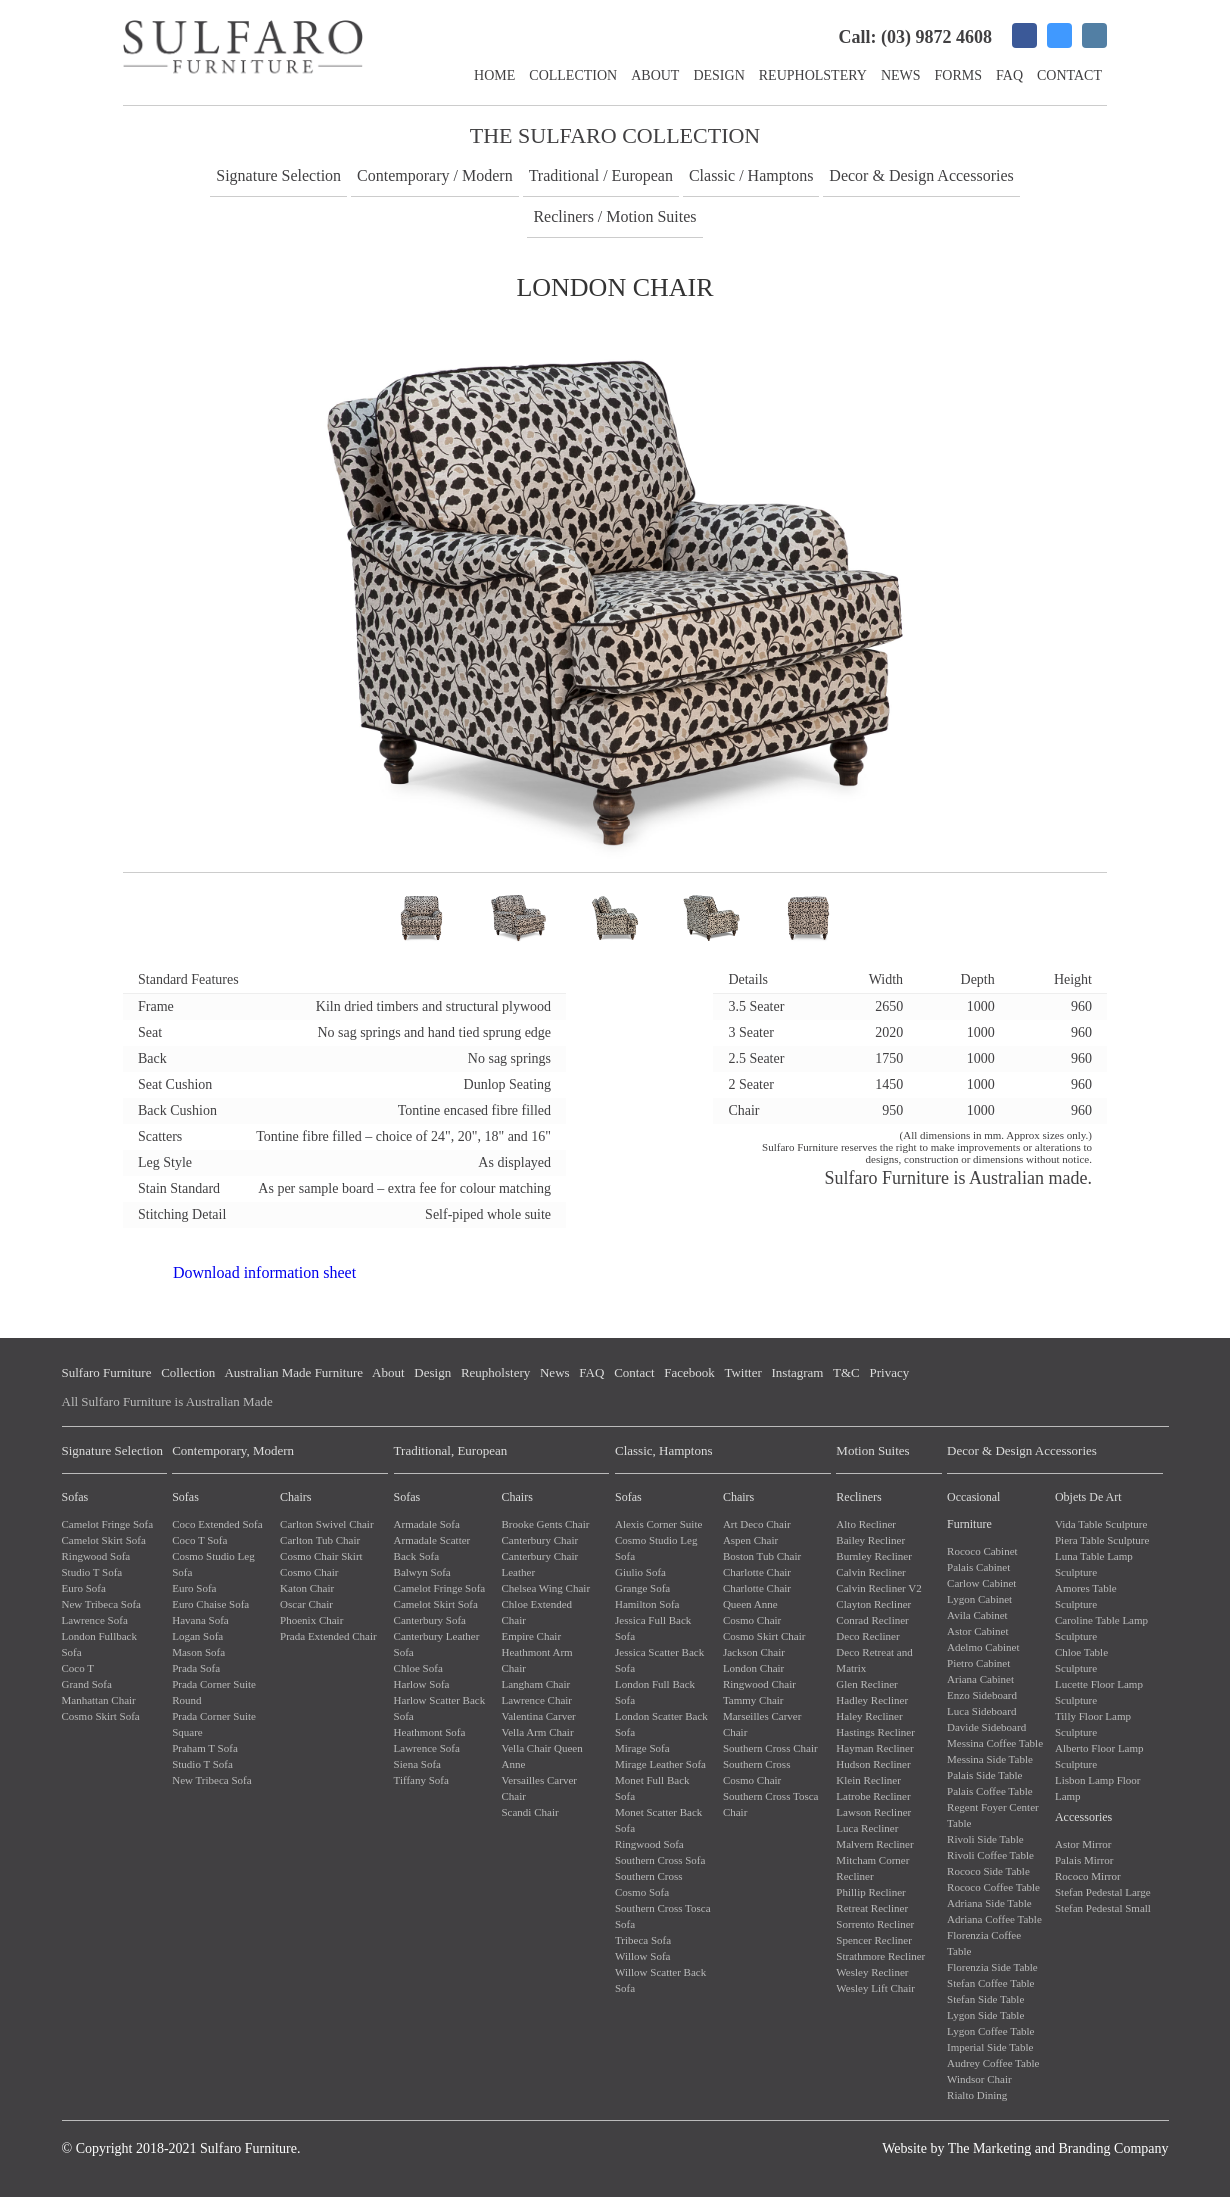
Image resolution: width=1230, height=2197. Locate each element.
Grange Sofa (642, 1588)
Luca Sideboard (981, 1711)
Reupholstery (813, 75)
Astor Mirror (1083, 1844)
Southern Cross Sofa (660, 1860)
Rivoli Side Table (985, 1839)
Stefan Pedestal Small (1103, 1908)
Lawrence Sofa (95, 1620)
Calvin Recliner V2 (878, 1588)
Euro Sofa (84, 1588)
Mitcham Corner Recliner (872, 1868)
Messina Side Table (990, 1759)
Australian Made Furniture (293, 1372)
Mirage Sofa (642, 1748)
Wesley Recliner (872, 1972)
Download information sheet (264, 1272)
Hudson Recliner (873, 1764)
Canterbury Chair (539, 1540)
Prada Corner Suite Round (214, 1692)
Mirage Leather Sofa (660, 1764)
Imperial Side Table (990, 2047)
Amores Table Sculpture (1086, 1596)
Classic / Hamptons (751, 175)
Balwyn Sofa (422, 1572)
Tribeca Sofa (643, 1940)
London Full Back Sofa (655, 1692)
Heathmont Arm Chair (536, 1660)
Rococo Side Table (988, 1871)
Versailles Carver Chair (538, 1788)
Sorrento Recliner (875, 1924)
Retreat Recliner (872, 1908)
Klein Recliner (868, 1780)
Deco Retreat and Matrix (874, 1660)
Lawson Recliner (873, 1812)
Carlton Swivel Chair (327, 1524)
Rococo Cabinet (982, 1551)
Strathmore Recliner (880, 1956)
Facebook (689, 1372)
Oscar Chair (306, 1604)
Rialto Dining (977, 2095)
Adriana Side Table (989, 1903)
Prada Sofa (196, 1668)
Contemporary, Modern (233, 1450)
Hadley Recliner (872, 1700)
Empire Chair (531, 1636)
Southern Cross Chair (770, 1748)
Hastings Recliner (875, 1732)
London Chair (753, 1668)
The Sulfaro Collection (615, 135)
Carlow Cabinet (981, 1583)
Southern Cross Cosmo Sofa (649, 1884)
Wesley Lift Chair (875, 1988)
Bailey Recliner (870, 1540)
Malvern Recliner (874, 1844)
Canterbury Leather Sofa (437, 1644)
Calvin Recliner (870, 1572)
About (655, 75)
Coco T (78, 1668)
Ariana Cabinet (980, 1679)
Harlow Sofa (422, 1684)
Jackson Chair (754, 1652)
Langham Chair (535, 1684)
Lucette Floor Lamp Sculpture (1099, 1692)
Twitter (742, 1372)
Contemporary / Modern (435, 175)
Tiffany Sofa (421, 1780)
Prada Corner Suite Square (214, 1724)
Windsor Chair (979, 2079)
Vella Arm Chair (537, 1732)
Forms (958, 75)
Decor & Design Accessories (921, 175)
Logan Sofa (197, 1636)
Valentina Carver (538, 1716)
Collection (573, 75)
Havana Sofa (200, 1620)
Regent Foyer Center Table (993, 1815)
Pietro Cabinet (978, 1663)
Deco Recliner (867, 1636)
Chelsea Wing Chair (545, 1588)
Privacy (889, 1372)
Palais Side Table (984, 1775)
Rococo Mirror (1088, 1876)
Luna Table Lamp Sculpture (1094, 1564)
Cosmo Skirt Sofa (101, 1716)
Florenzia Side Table (992, 1967)
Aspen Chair (750, 1540)
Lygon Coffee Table (990, 2031)
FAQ (1009, 75)
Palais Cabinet (978, 1567)
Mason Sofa (198, 1652)
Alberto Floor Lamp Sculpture (1099, 1756)
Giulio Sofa (640, 1572)
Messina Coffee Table (995, 1743)
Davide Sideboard (986, 1727)
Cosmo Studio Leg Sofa (213, 1564)
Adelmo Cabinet (983, 1647)
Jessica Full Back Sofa (653, 1628)
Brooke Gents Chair (545, 1524)
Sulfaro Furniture (107, 1372)
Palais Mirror (1084, 1860)
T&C (846, 1372)
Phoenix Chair (311, 1620)
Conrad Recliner (872, 1620)
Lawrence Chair (536, 1700)
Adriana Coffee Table (994, 1919)
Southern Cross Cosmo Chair (757, 1772)
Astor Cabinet (977, 1631)
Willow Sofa (642, 1956)
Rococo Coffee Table (993, 1887)
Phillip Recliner (870, 1892)
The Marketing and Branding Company (1058, 2148)
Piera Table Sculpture (1102, 1540)
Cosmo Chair (309, 1572)
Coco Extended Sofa (217, 1524)
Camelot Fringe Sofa (108, 1524)
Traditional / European (601, 175)
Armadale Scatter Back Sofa (432, 1548)
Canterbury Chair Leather (539, 1564)
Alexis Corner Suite (658, 1524)
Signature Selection (278, 175)
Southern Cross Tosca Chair (771, 1804)
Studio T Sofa (92, 1572)
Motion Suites (872, 1450)
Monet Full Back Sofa (652, 1788)
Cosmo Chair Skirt (321, 1556)
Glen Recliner (866, 1684)
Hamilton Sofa (647, 1604)
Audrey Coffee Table (993, 2063)
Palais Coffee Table (990, 1791)
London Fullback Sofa (99, 1644)
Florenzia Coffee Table (984, 1943)
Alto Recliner (866, 1524)
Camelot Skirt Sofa (104, 1540)
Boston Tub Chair (762, 1556)
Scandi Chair (529, 1812)
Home (494, 75)
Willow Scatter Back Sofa (660, 1980)
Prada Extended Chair (328, 1636)
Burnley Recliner (873, 1556)
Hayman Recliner (874, 1748)
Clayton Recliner (873, 1604)
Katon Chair (307, 1588)
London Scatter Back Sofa (661, 1724)
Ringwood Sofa (96, 1556)
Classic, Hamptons (664, 1450)
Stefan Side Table (985, 1999)
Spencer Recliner (873, 1940)
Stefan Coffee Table (990, 1983)
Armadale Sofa (427, 1524)
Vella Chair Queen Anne (541, 1756)
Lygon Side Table (985, 2015)
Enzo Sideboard (982, 1695)
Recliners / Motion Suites (614, 216)
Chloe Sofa (418, 1668)
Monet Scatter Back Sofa (658, 1820)
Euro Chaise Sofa (210, 1604)
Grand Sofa (87, 1684)
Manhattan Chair (99, 1700)
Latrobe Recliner (873, 1796)
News (901, 75)
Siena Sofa (417, 1764)
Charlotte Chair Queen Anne (757, 1596)
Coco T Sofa (199, 1540)
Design (718, 75)
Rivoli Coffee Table (990, 1855)
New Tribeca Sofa (101, 1604)
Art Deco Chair (757, 1524)
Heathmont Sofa (430, 1732)
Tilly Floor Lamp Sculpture (1093, 1724)
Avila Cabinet (977, 1615)
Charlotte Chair (757, 1572)
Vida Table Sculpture (1101, 1524)
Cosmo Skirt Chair (764, 1636)
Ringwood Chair (759, 1684)
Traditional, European (451, 1450)
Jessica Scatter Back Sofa (659, 1660)
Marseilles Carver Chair (762, 1724)
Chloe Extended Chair (536, 1612)
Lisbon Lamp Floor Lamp (1098, 1788)
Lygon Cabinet (979, 1599)
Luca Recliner (867, 1828)
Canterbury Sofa (430, 1620)
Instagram (798, 1372)
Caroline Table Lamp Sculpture (1101, 1628)
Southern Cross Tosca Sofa (663, 1916)
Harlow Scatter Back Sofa (440, 1708)
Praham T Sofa (205, 1748)
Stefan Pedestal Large (1103, 1892)
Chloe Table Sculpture (1081, 1660)
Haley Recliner (869, 1716)
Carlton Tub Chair (320, 1540)
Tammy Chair (753, 1700)
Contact (1069, 75)
